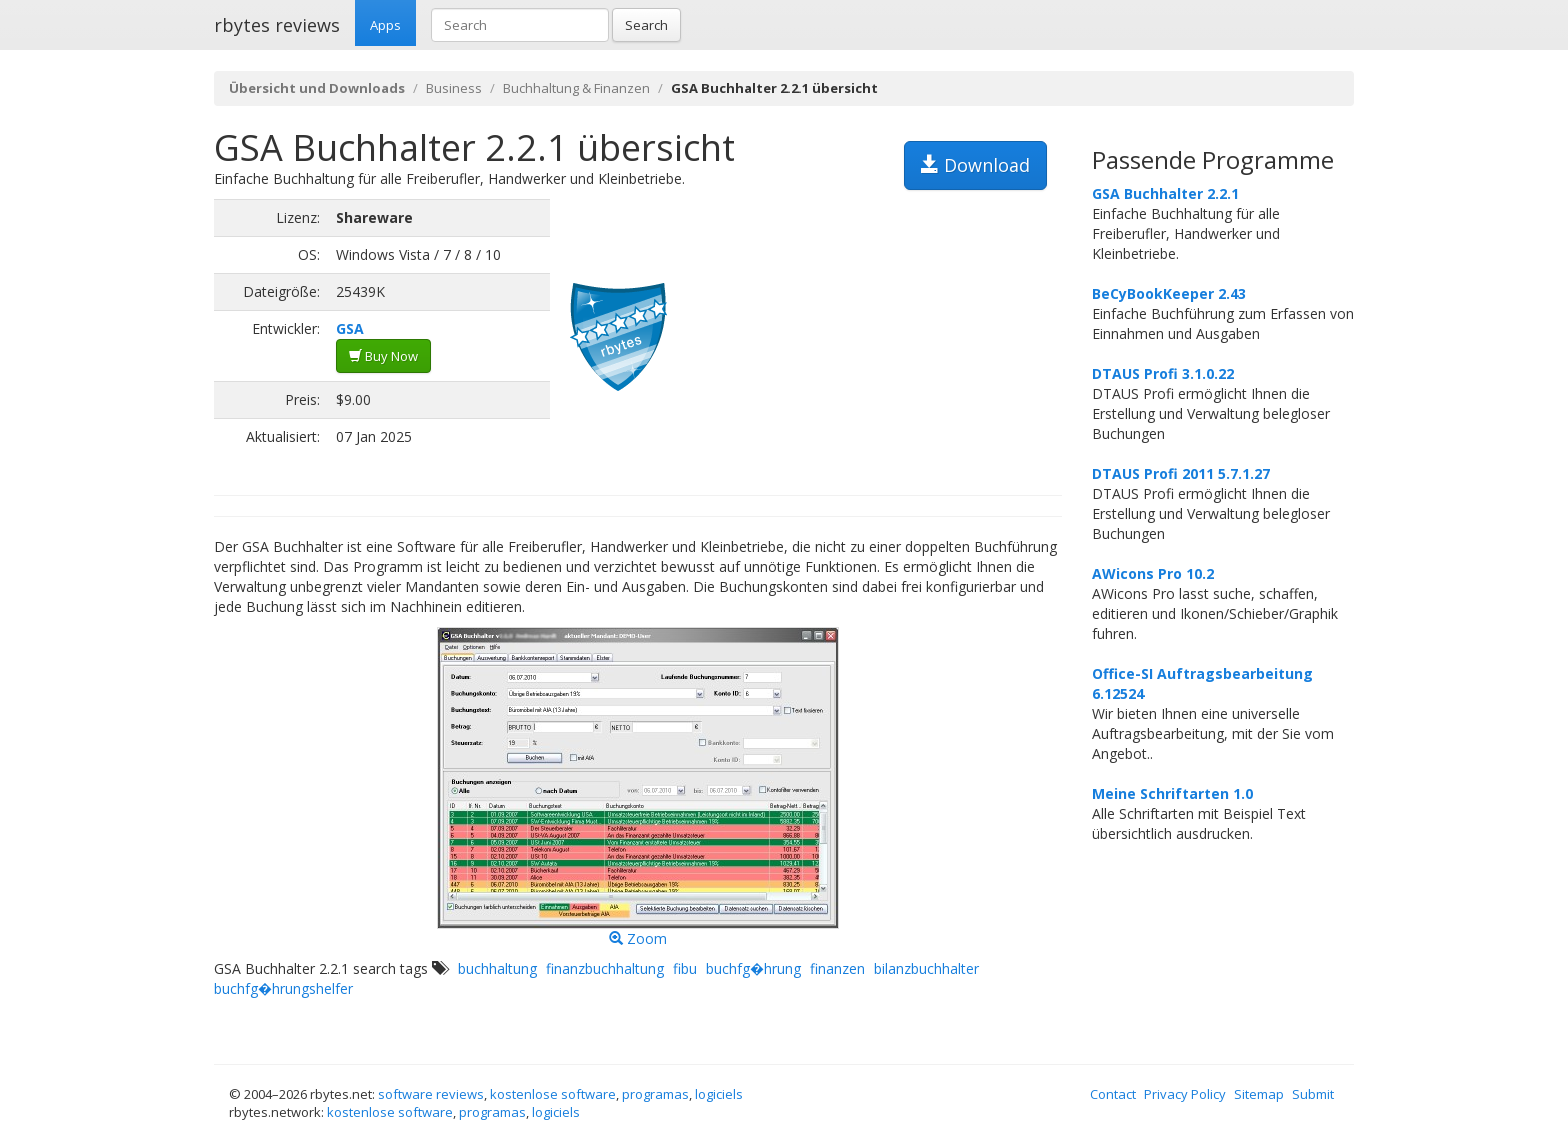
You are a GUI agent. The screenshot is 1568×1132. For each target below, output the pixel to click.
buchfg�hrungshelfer (283, 988)
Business (454, 88)
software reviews (431, 1094)
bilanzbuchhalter (926, 968)
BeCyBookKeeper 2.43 (1169, 293)
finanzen (837, 968)
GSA (350, 328)
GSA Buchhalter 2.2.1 (1165, 193)
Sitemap (1259, 1094)
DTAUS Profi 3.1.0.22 (1163, 373)
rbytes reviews (277, 25)
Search (646, 25)
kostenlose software (553, 1094)
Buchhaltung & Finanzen (576, 88)
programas (655, 1094)
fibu (685, 968)
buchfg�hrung (753, 968)
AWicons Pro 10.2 (1153, 573)
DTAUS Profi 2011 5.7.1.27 (1181, 473)
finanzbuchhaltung (605, 968)
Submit (1313, 1094)
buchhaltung (497, 968)
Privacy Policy (1185, 1094)
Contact (1113, 1094)
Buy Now (383, 356)
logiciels (719, 1094)
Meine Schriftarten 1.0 (1172, 793)
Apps (385, 25)
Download (975, 165)
